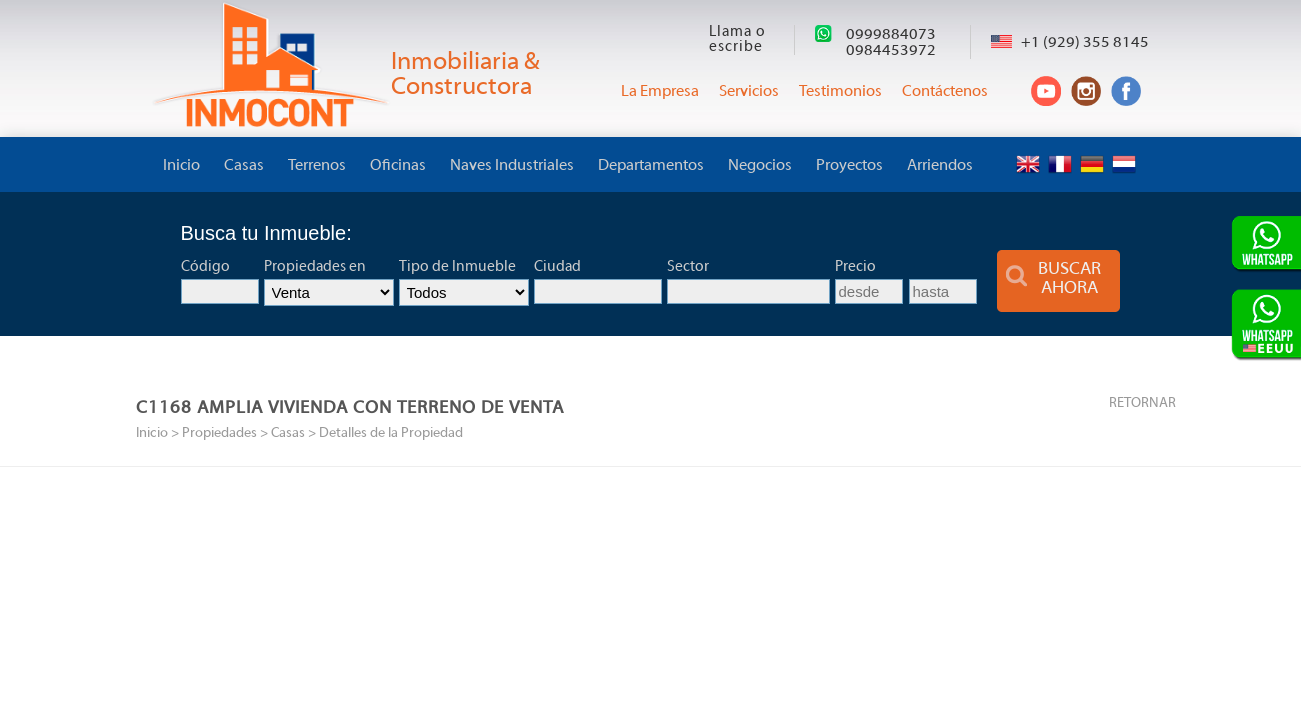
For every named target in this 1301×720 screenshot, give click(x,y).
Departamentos (651, 166)
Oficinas (398, 166)
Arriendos (940, 166)
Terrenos (317, 166)
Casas (244, 166)
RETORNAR (1142, 403)
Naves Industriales (512, 166)
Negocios (760, 166)
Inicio (181, 166)
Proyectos (849, 166)
